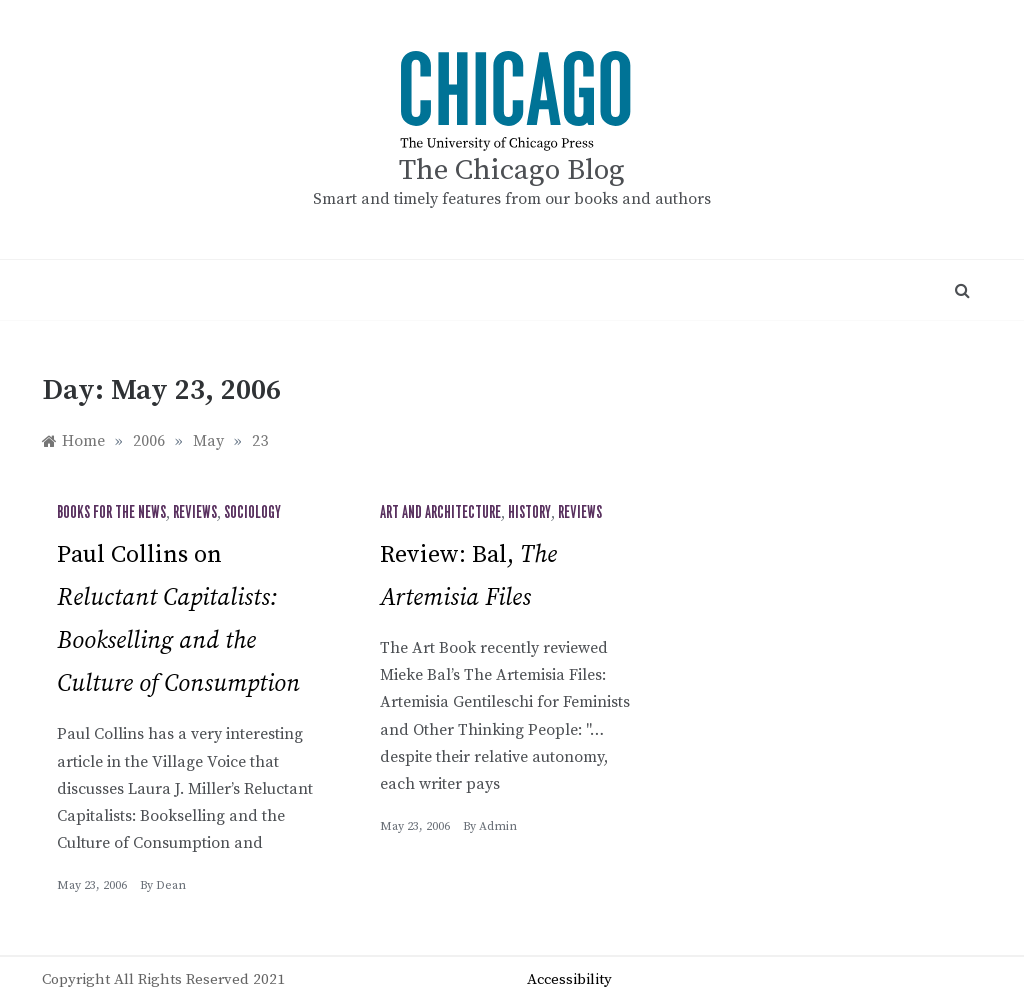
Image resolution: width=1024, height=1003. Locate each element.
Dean (171, 885)
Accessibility (569, 979)
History (529, 513)
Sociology (252, 513)
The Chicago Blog (512, 170)
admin (498, 826)
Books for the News (111, 513)
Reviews (195, 513)
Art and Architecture (440, 513)
